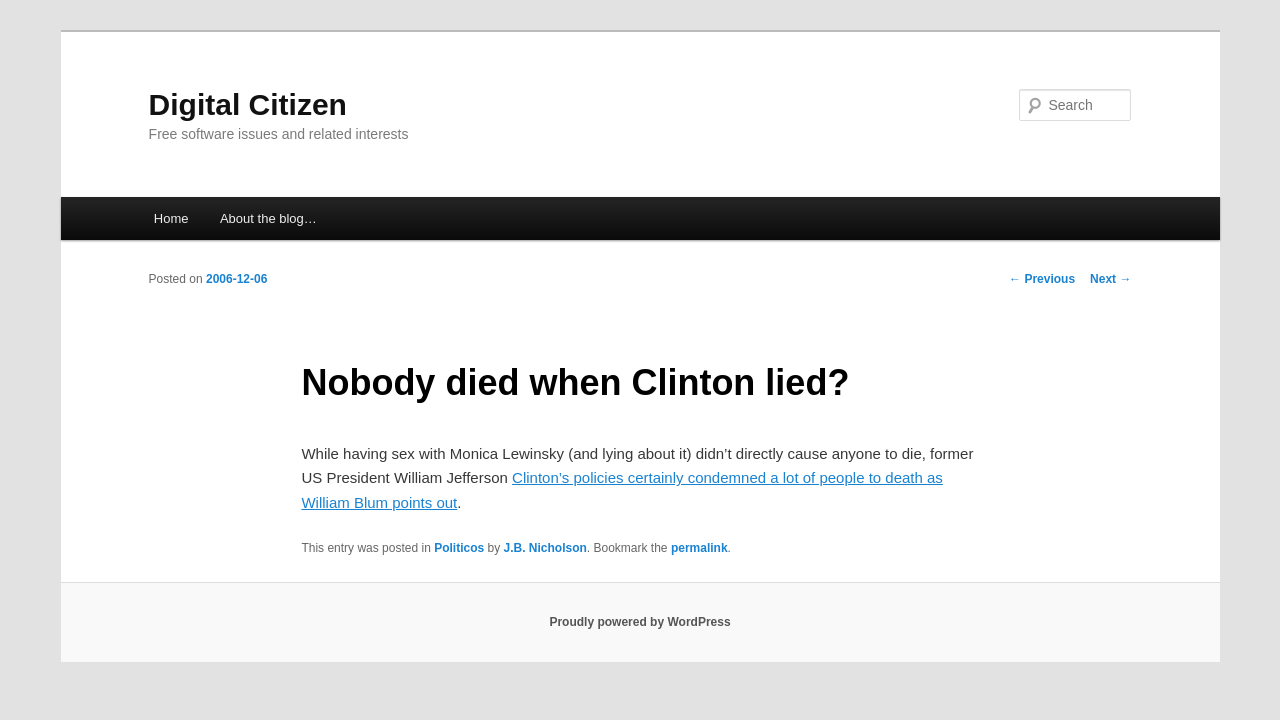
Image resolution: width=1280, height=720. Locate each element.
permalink (699, 548)
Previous (1042, 279)
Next (1110, 279)
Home (171, 218)
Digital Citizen (248, 104)
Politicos (459, 548)
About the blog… (268, 218)
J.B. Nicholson (545, 548)
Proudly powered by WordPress (639, 622)
